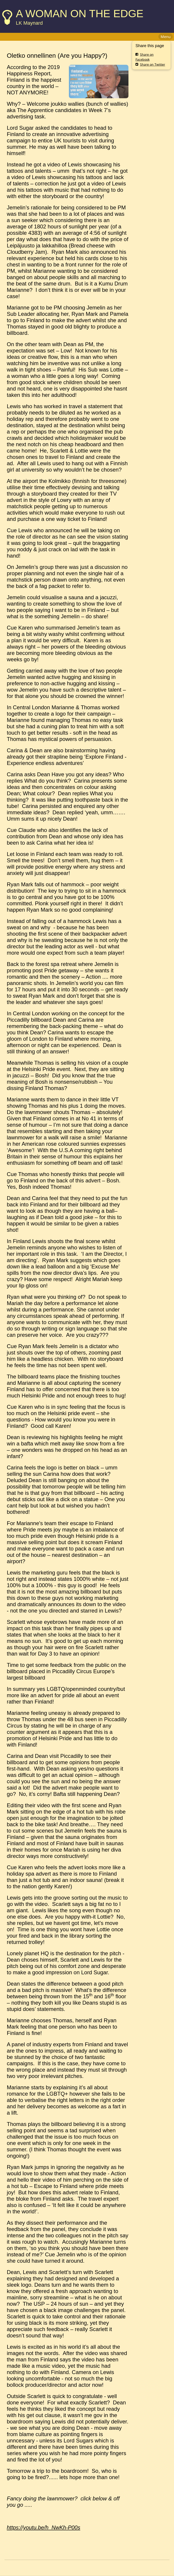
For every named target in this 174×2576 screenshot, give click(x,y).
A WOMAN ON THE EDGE (79, 13)
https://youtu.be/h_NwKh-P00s (43, 2527)
